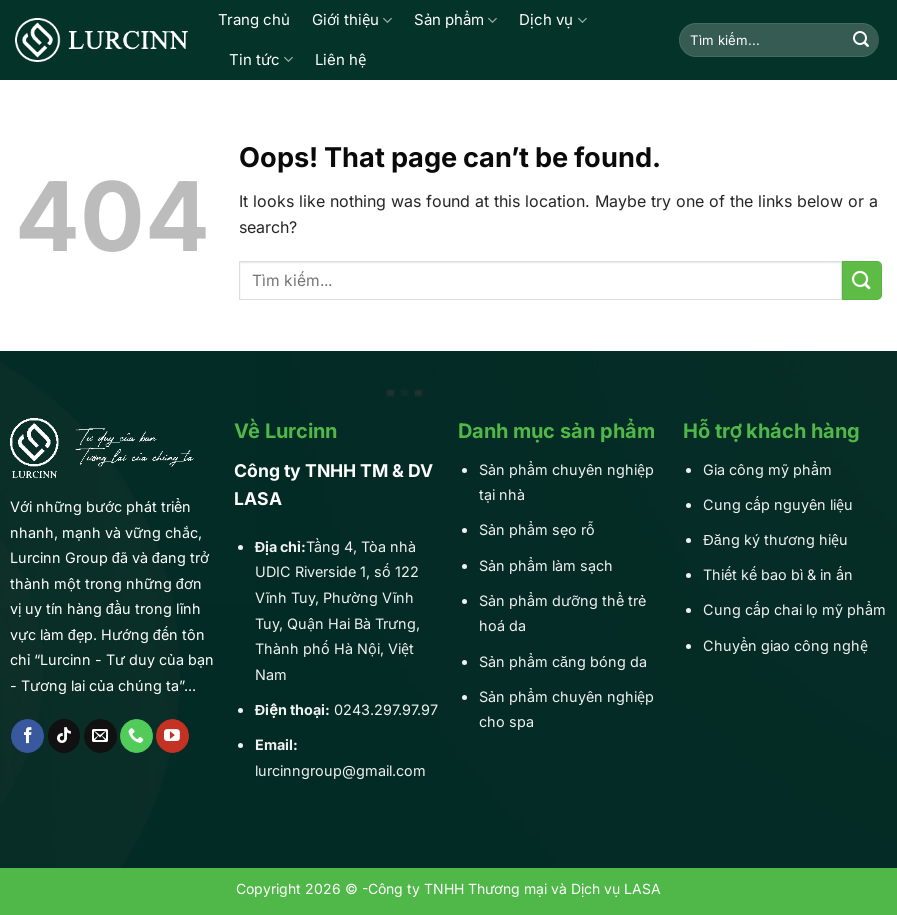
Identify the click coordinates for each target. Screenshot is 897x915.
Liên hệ (340, 59)
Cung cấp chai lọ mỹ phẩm (794, 609)
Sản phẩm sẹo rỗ (537, 529)
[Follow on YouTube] (172, 736)
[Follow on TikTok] (64, 736)
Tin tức (261, 60)
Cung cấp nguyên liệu (778, 504)
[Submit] (861, 40)
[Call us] (136, 736)
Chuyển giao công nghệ (785, 645)
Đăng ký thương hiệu (775, 539)
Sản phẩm (455, 20)
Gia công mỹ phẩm (767, 469)
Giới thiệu (352, 20)
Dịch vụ (552, 20)
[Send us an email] (100, 736)
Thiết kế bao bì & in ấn (778, 574)
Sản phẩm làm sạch (546, 565)
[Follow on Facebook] (27, 736)
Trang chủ (254, 19)
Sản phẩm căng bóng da (563, 661)
